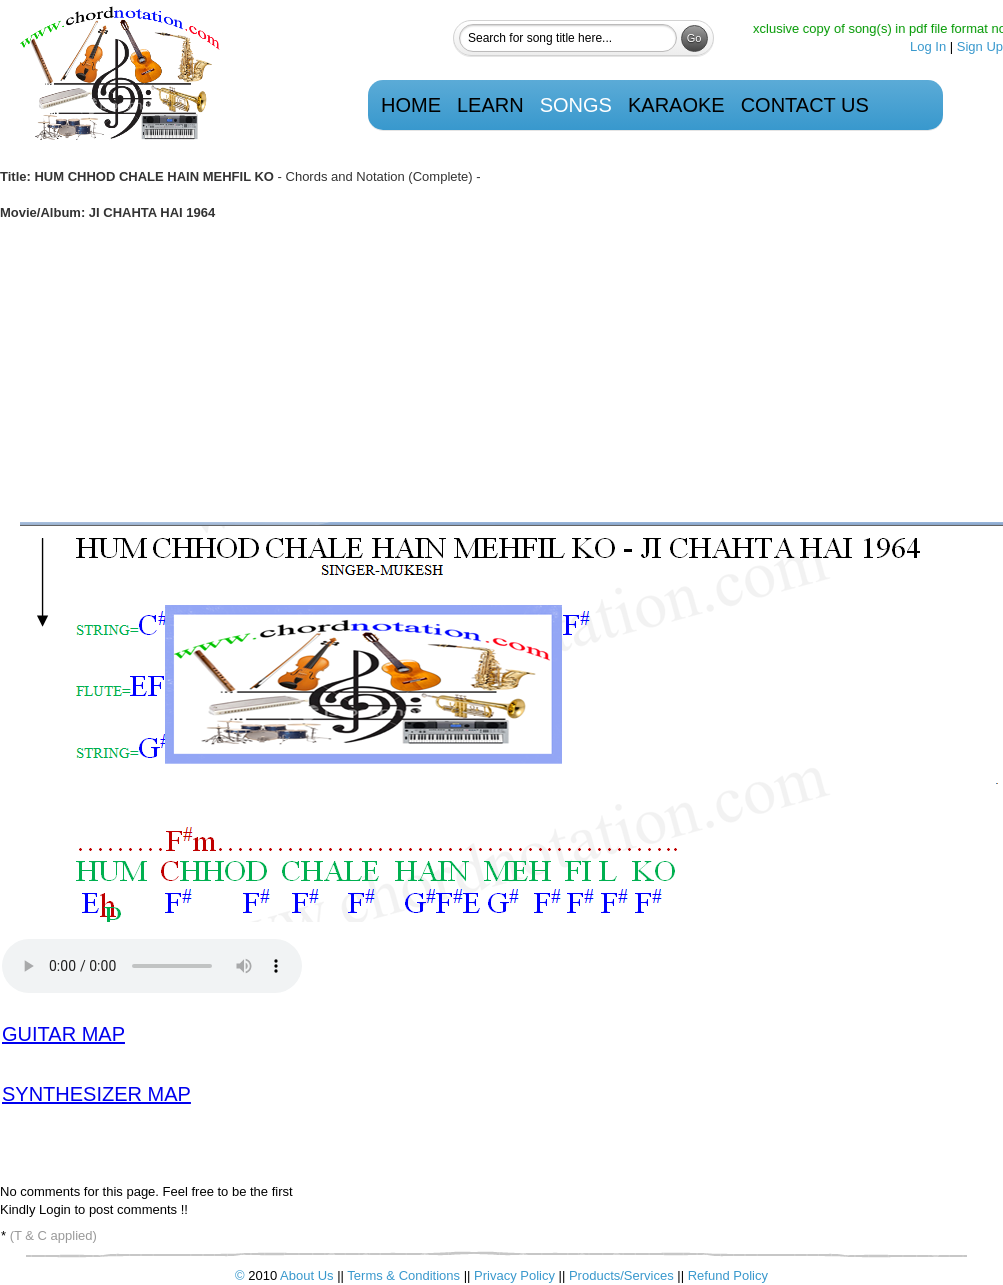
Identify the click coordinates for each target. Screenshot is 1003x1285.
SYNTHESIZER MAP (96, 1094)
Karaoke (676, 105)
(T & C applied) (53, 1235)
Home (411, 105)
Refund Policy (728, 1275)
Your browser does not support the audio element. (152, 966)
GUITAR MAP (63, 1034)
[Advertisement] (501, 372)
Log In (928, 46)
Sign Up (980, 46)
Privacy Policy (516, 1275)
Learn (490, 105)
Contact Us (805, 105)
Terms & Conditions (405, 1275)
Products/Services (621, 1275)
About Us (306, 1275)
